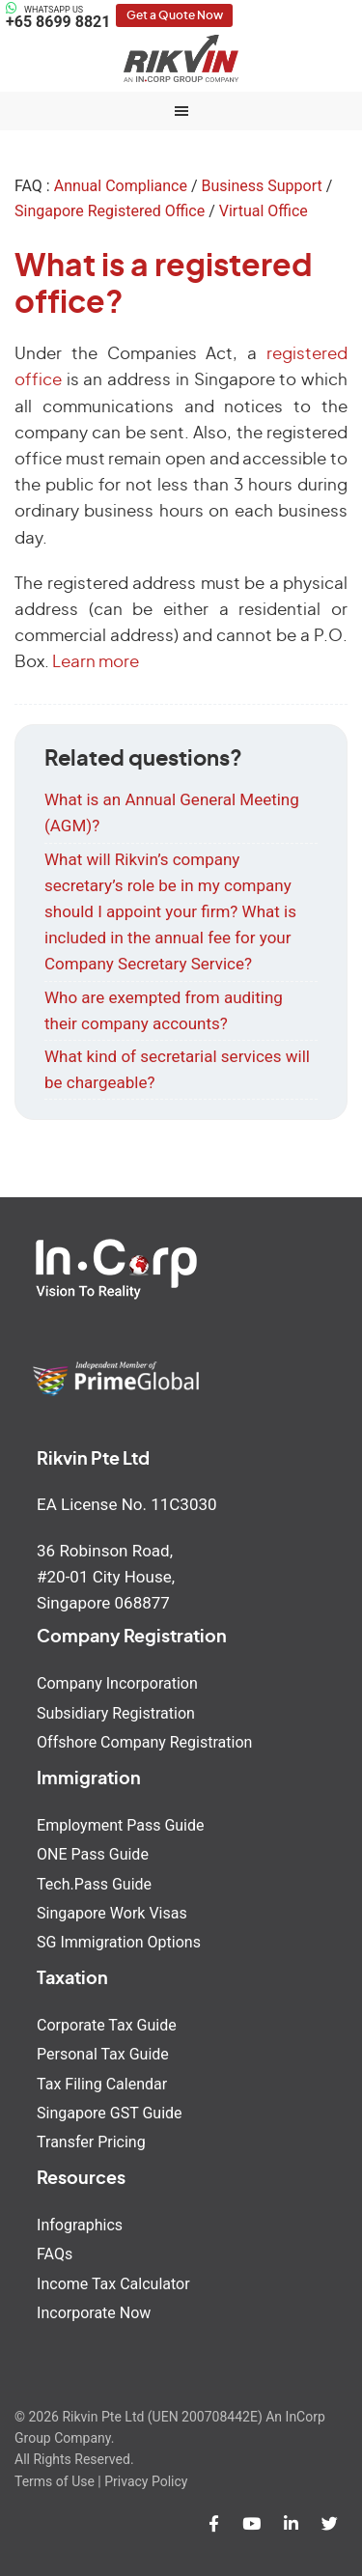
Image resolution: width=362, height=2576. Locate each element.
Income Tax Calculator (113, 2284)
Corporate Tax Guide (107, 2025)
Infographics (80, 2225)
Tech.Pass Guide (94, 1884)
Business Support (261, 186)
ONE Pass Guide (93, 1854)
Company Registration (132, 1637)
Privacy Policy (145, 2481)
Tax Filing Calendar (102, 2084)
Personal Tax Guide (103, 2054)
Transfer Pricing (91, 2142)
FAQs (54, 2254)
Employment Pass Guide (120, 1825)
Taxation (72, 1979)
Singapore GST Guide (109, 2113)
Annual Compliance (120, 186)
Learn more (95, 662)
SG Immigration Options (119, 1942)
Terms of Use (54, 2481)
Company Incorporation (117, 1683)
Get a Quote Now (174, 15)
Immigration (89, 1779)
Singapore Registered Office (109, 211)
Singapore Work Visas (112, 1913)
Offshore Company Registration (144, 1742)
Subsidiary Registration (116, 1713)
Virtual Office (263, 211)
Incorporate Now (94, 2313)
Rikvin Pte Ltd (181, 58)
